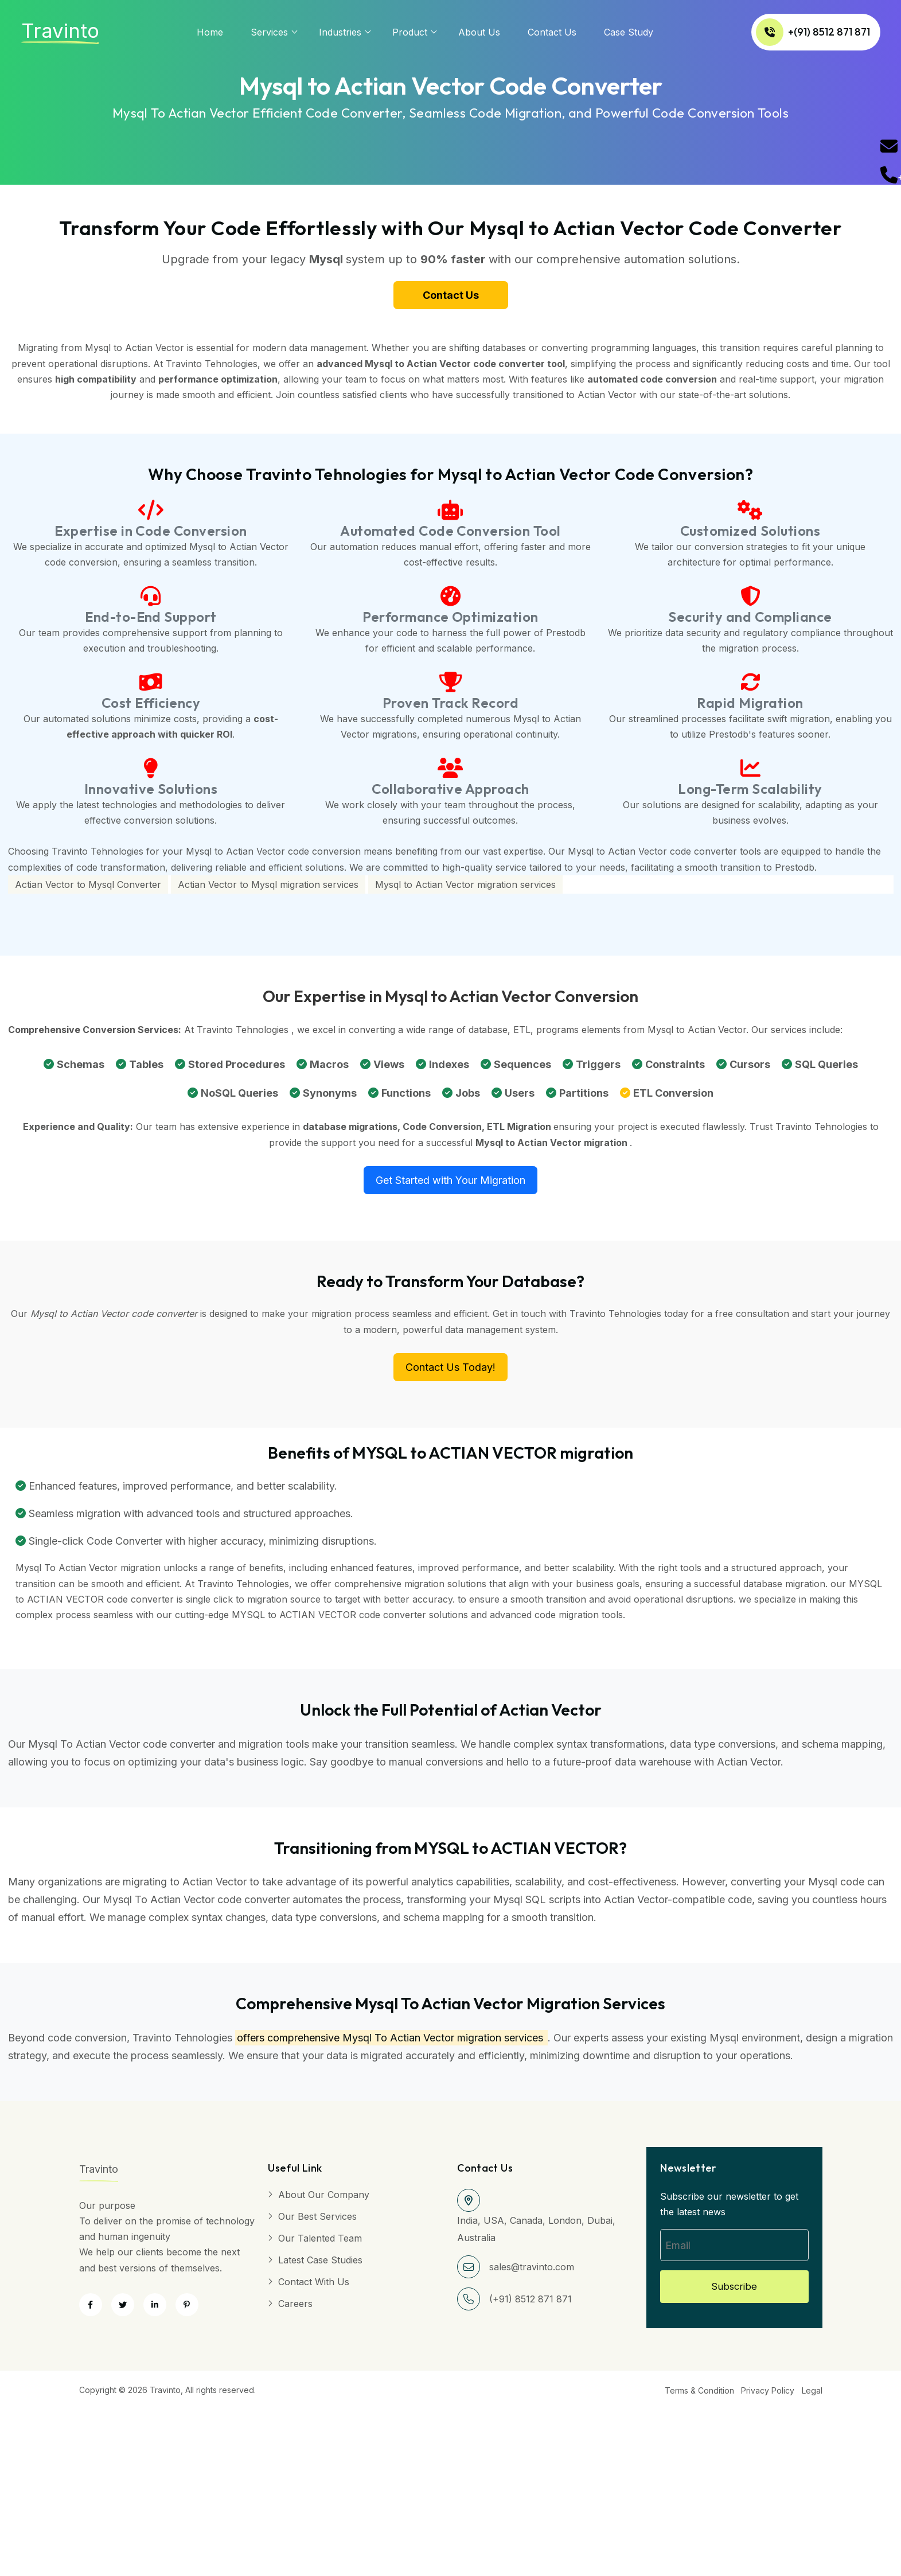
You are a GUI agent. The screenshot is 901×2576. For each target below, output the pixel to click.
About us (479, 32)
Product (409, 32)
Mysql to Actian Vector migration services (465, 889)
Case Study (628, 32)
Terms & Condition (691, 2395)
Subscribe (734, 2294)
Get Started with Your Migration (450, 1185)
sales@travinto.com (531, 2272)
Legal (812, 2395)
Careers (295, 2308)
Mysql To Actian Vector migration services (442, 2043)
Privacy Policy (763, 2395)
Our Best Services (317, 2221)
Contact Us (552, 32)
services (269, 32)
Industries (340, 32)
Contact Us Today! (450, 1372)
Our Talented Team (320, 2243)
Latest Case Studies (320, 2265)
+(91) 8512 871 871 (778, 32)
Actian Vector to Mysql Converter (88, 889)
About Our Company (323, 2199)
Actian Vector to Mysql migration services (268, 889)
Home (210, 32)
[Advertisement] (344, 2484)
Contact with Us (313, 2287)
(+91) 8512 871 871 (530, 2304)
